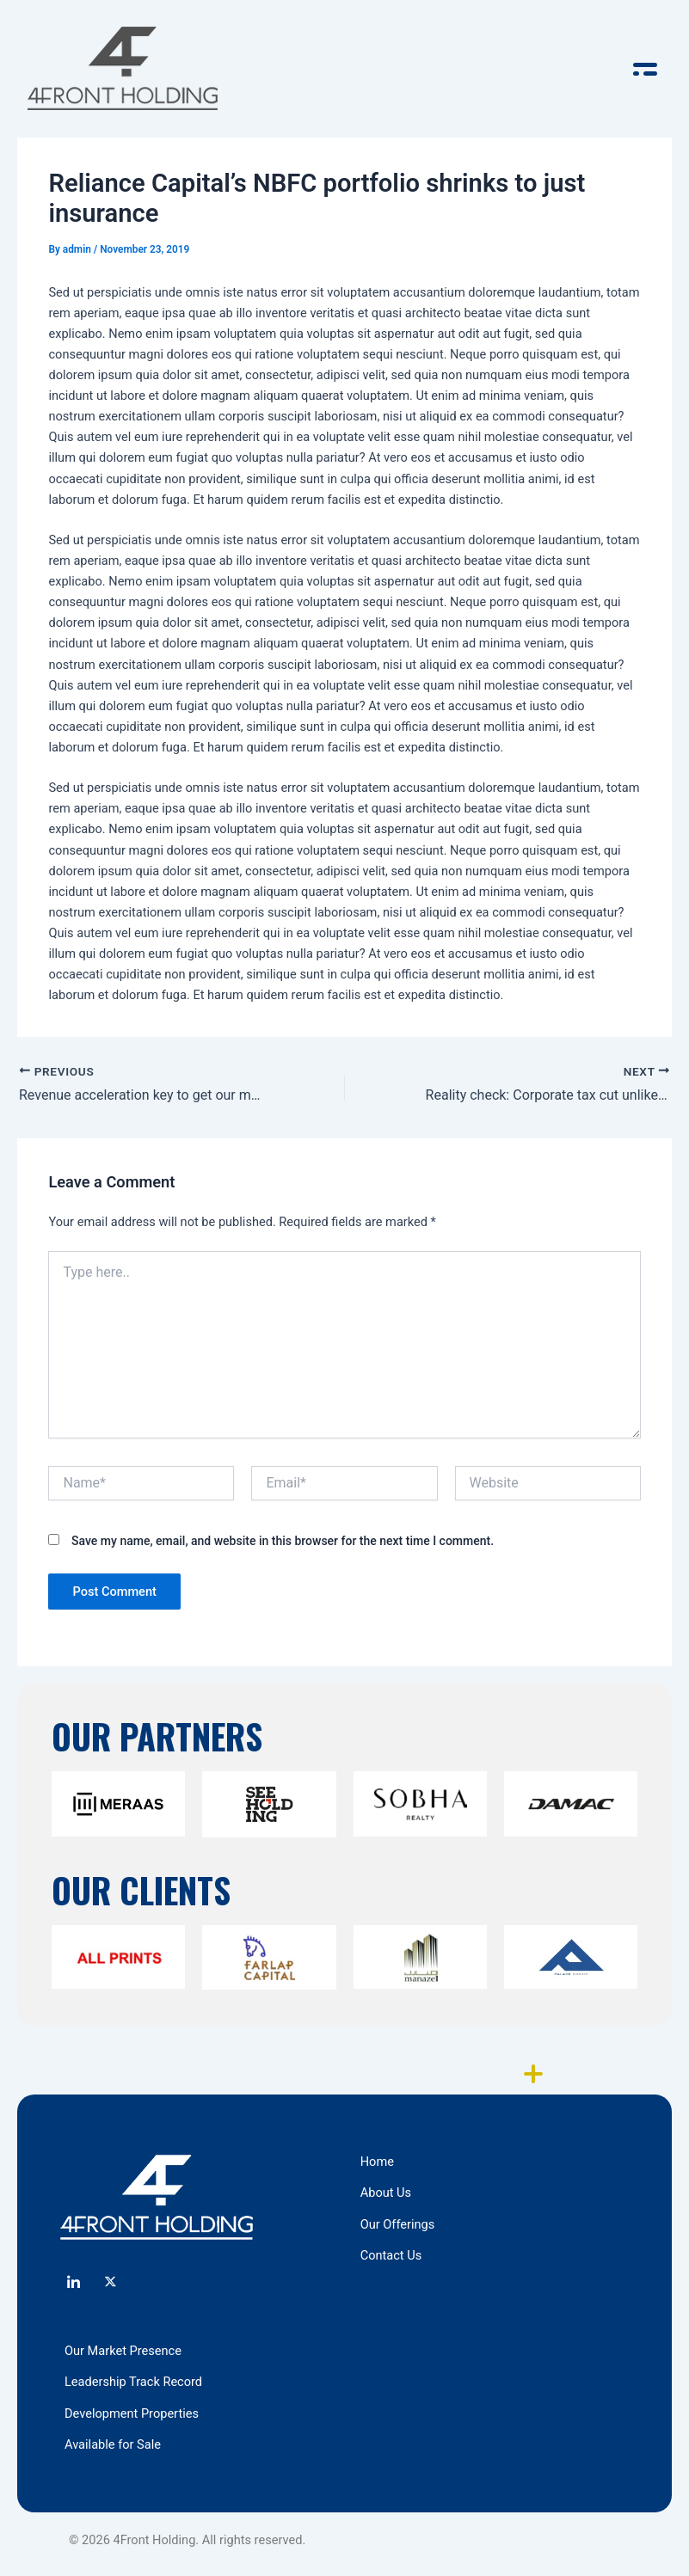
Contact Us (391, 2255)
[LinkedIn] (73, 2283)
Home (377, 2161)
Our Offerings (397, 2224)
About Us (385, 2192)
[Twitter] (111, 2283)
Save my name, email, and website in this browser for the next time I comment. (282, 1541)
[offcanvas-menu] (645, 69)
